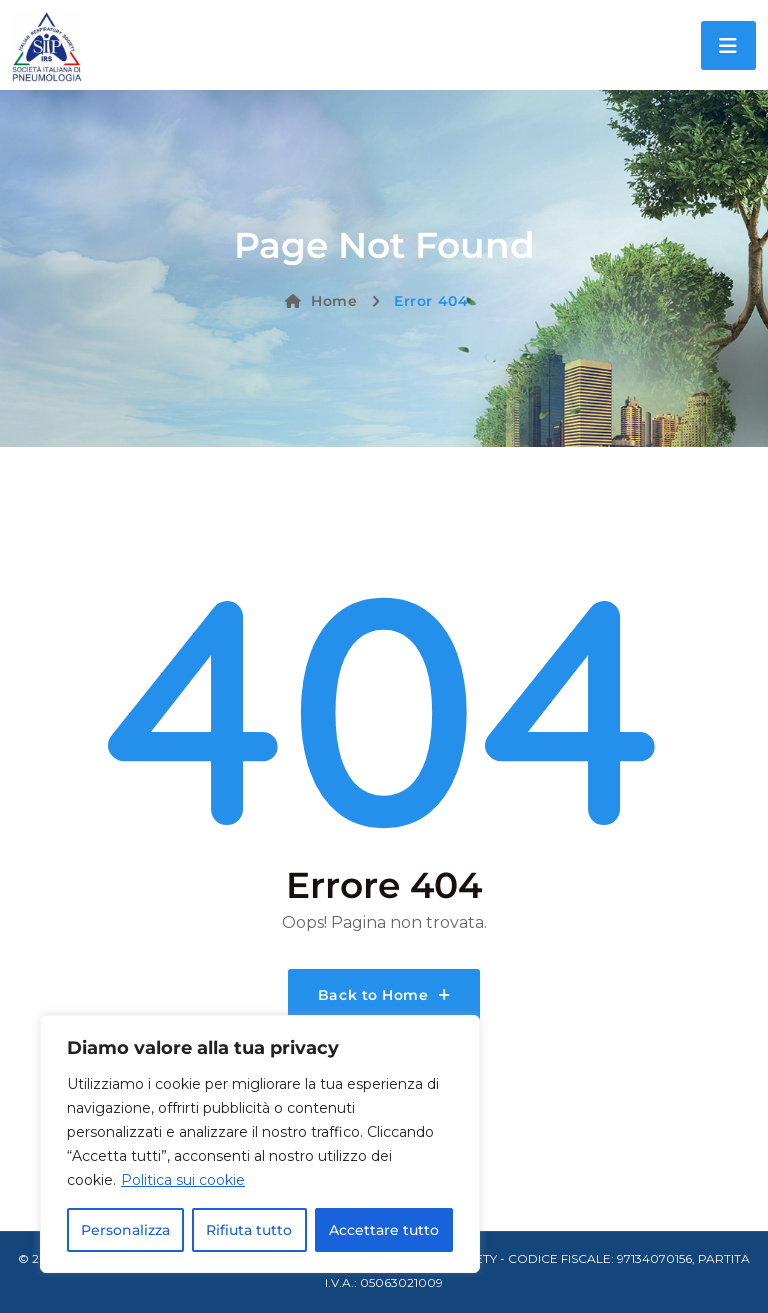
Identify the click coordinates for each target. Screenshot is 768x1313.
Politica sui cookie (183, 1180)
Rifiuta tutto (249, 1230)
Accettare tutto (384, 1230)
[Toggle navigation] (728, 45)
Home (321, 301)
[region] (260, 1144)
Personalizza (125, 1230)
